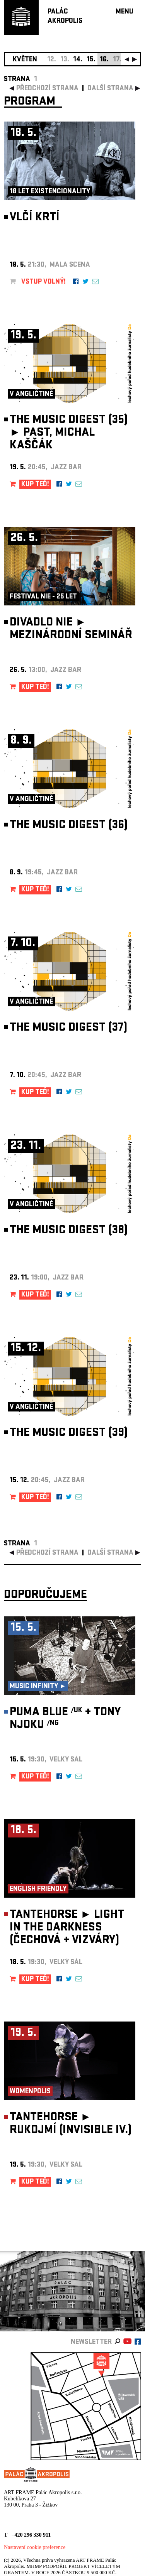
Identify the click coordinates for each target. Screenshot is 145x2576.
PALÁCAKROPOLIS (65, 17)
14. (77, 60)
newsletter (91, 2342)
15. (91, 60)
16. (104, 60)
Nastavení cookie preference (34, 2547)
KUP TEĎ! (35, 484)
